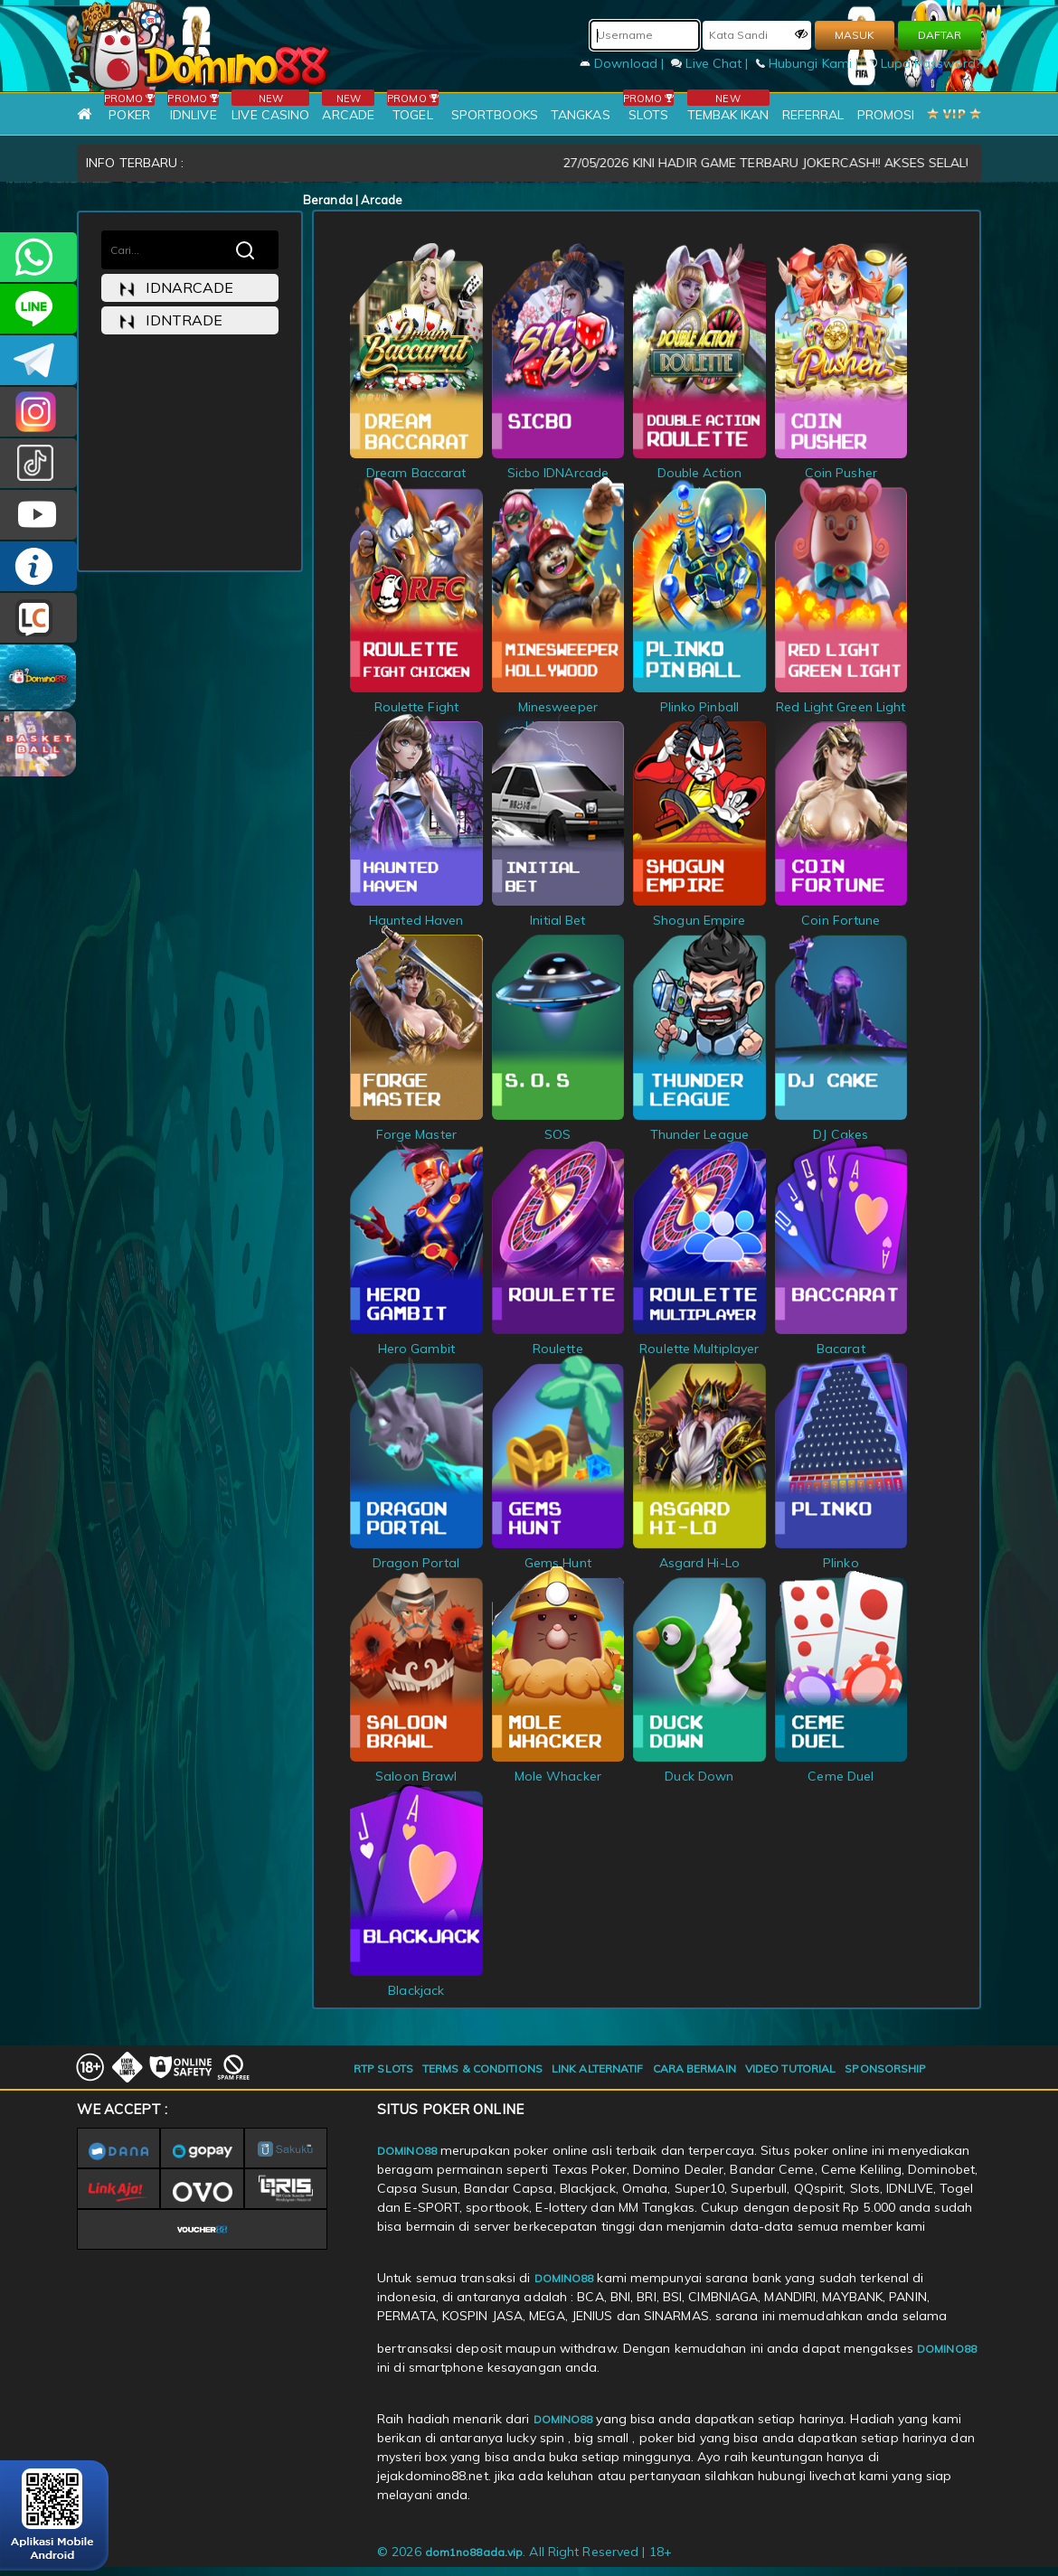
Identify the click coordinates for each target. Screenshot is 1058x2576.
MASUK (854, 35)
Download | (623, 63)
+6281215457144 (38, 257)
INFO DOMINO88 (38, 566)
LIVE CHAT (38, 618)
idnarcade (176, 287)
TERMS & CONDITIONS (482, 2068)
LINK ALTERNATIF (598, 2068)
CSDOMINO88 (38, 309)
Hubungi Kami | (809, 63)
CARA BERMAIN (694, 2068)
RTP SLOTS (383, 2068)
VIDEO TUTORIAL (790, 2068)
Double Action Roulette (699, 473)
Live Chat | (711, 63)
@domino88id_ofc (38, 463)
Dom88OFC (38, 412)
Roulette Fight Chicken (416, 707)
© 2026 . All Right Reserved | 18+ (524, 2551)
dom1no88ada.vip (474, 2552)
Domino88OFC (38, 360)
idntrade (170, 320)
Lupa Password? (924, 63)
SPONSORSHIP (885, 2068)
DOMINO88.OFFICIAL (38, 515)
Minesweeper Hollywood (558, 707)
